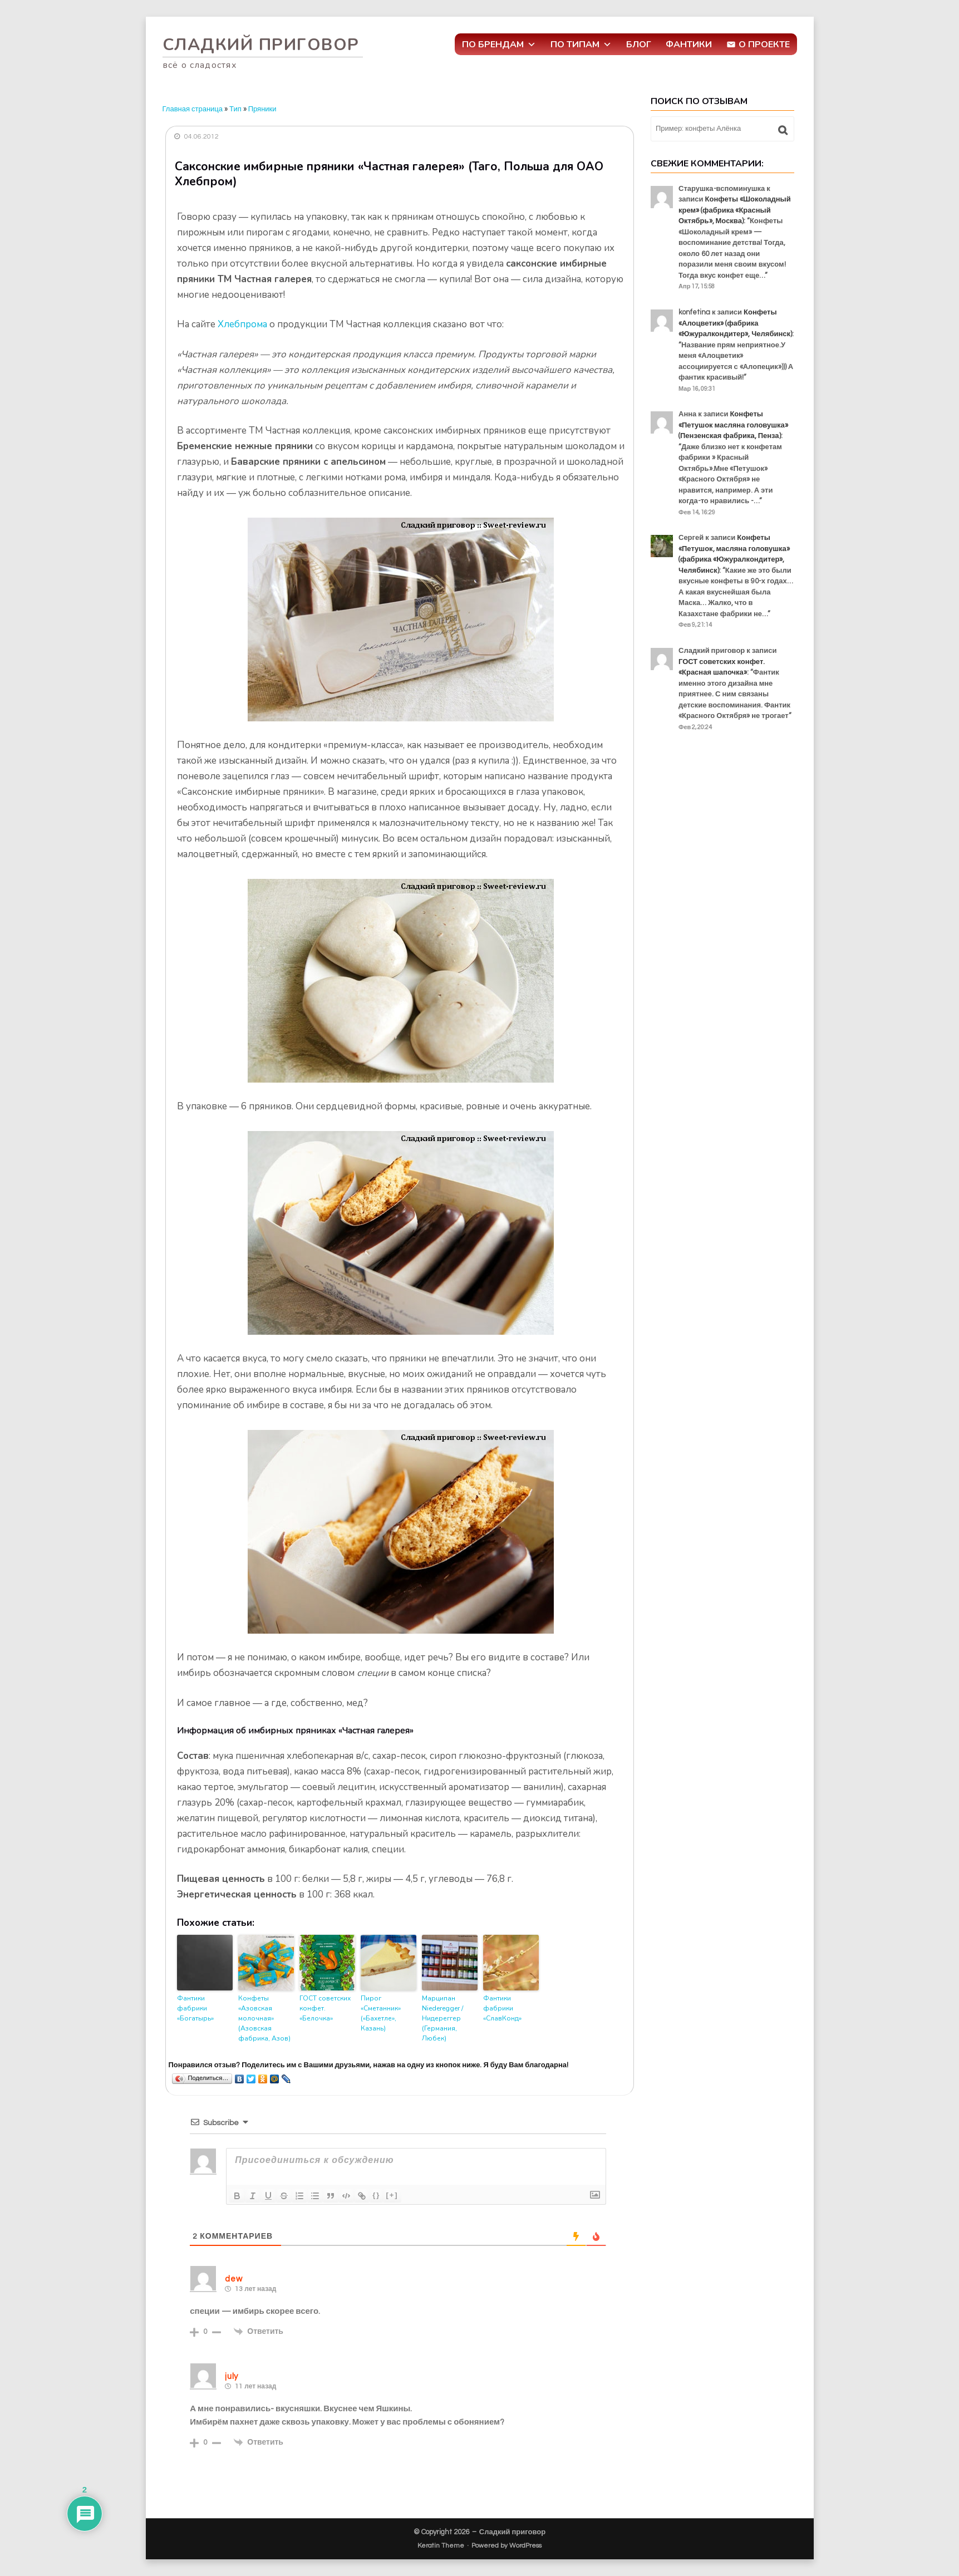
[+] (392, 2195)
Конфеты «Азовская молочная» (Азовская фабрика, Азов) (264, 2018)
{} (376, 2195)
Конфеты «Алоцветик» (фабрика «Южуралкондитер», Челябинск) (735, 323)
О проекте (764, 44)
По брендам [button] (499, 44)
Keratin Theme (440, 2545)
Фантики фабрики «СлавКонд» (502, 2008)
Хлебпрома (242, 324)
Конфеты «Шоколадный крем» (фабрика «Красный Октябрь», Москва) (734, 210)
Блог (638, 44)
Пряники (262, 109)
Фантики (689, 44)
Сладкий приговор (261, 44)
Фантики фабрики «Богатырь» (195, 2008)
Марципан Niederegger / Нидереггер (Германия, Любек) (442, 2018)
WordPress (525, 2545)
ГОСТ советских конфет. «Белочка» (325, 2008)
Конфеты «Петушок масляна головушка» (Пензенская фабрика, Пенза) (733, 425)
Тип (235, 109)
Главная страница (193, 109)
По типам (581, 44)
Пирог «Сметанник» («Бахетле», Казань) (381, 2013)
